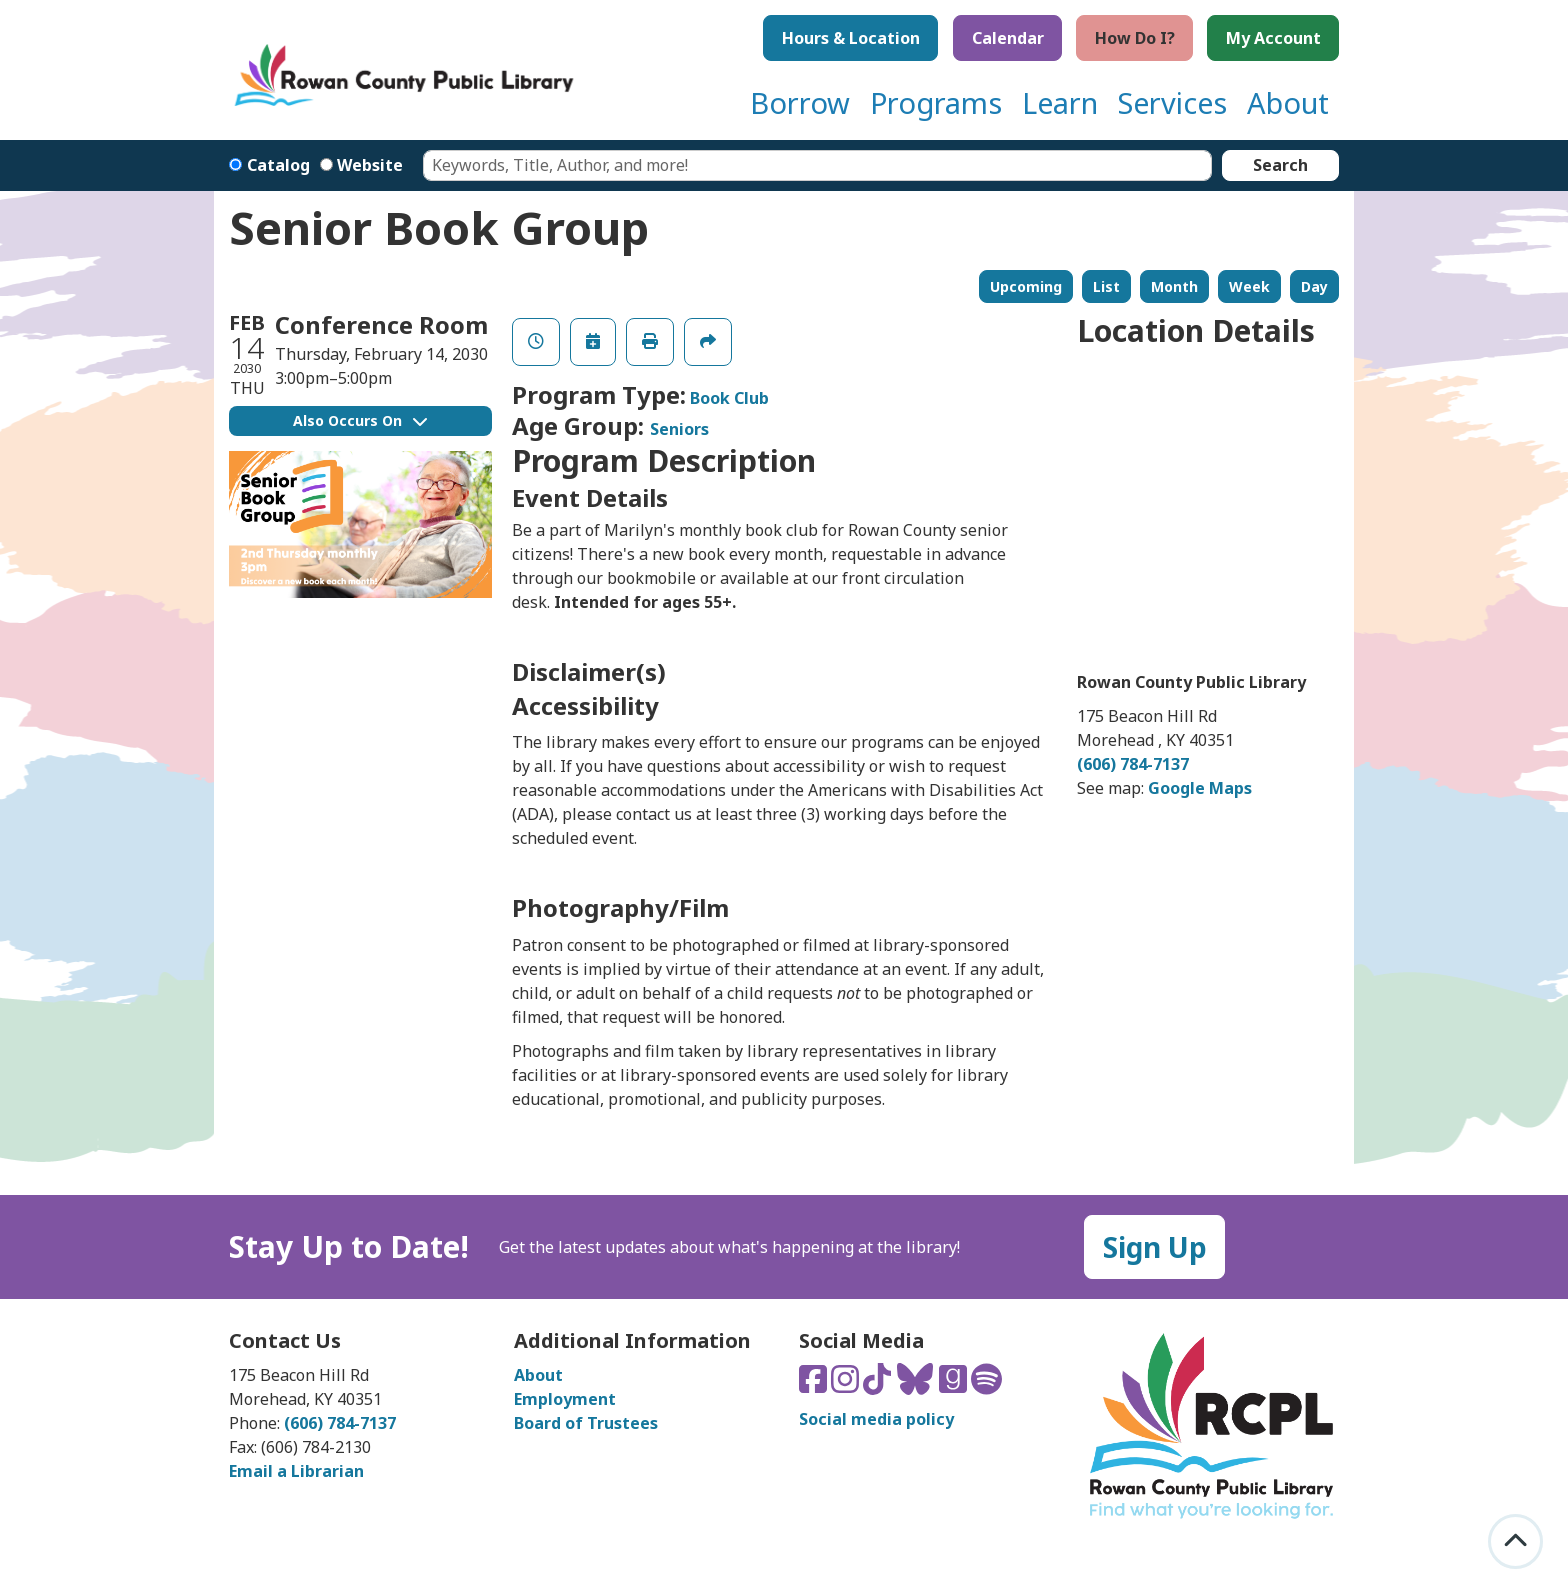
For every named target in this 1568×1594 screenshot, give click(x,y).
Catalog (278, 165)
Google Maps (1200, 788)
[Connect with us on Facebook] (815, 1385)
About (538, 1375)
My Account (1273, 38)
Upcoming (1026, 286)
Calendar (1008, 38)
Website (370, 165)
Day (1314, 286)
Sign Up (1155, 1247)
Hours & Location (851, 38)
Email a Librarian (296, 1471)
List (1106, 286)
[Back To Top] (1515, 1541)
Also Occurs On (360, 420)
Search (1280, 165)
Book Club (729, 398)
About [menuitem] (1288, 102)
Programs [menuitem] (936, 102)
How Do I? (1135, 38)
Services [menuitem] (1172, 102)
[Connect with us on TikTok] (879, 1385)
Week (1249, 286)
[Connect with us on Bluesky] (917, 1385)
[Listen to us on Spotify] (986, 1385)
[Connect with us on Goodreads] (955, 1385)
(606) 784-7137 (1133, 764)
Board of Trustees (586, 1423)
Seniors (679, 429)
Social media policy (876, 1419)
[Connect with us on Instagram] (847, 1385)
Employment (565, 1399)
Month (1174, 286)
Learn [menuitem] (1060, 102)
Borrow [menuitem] (800, 102)
